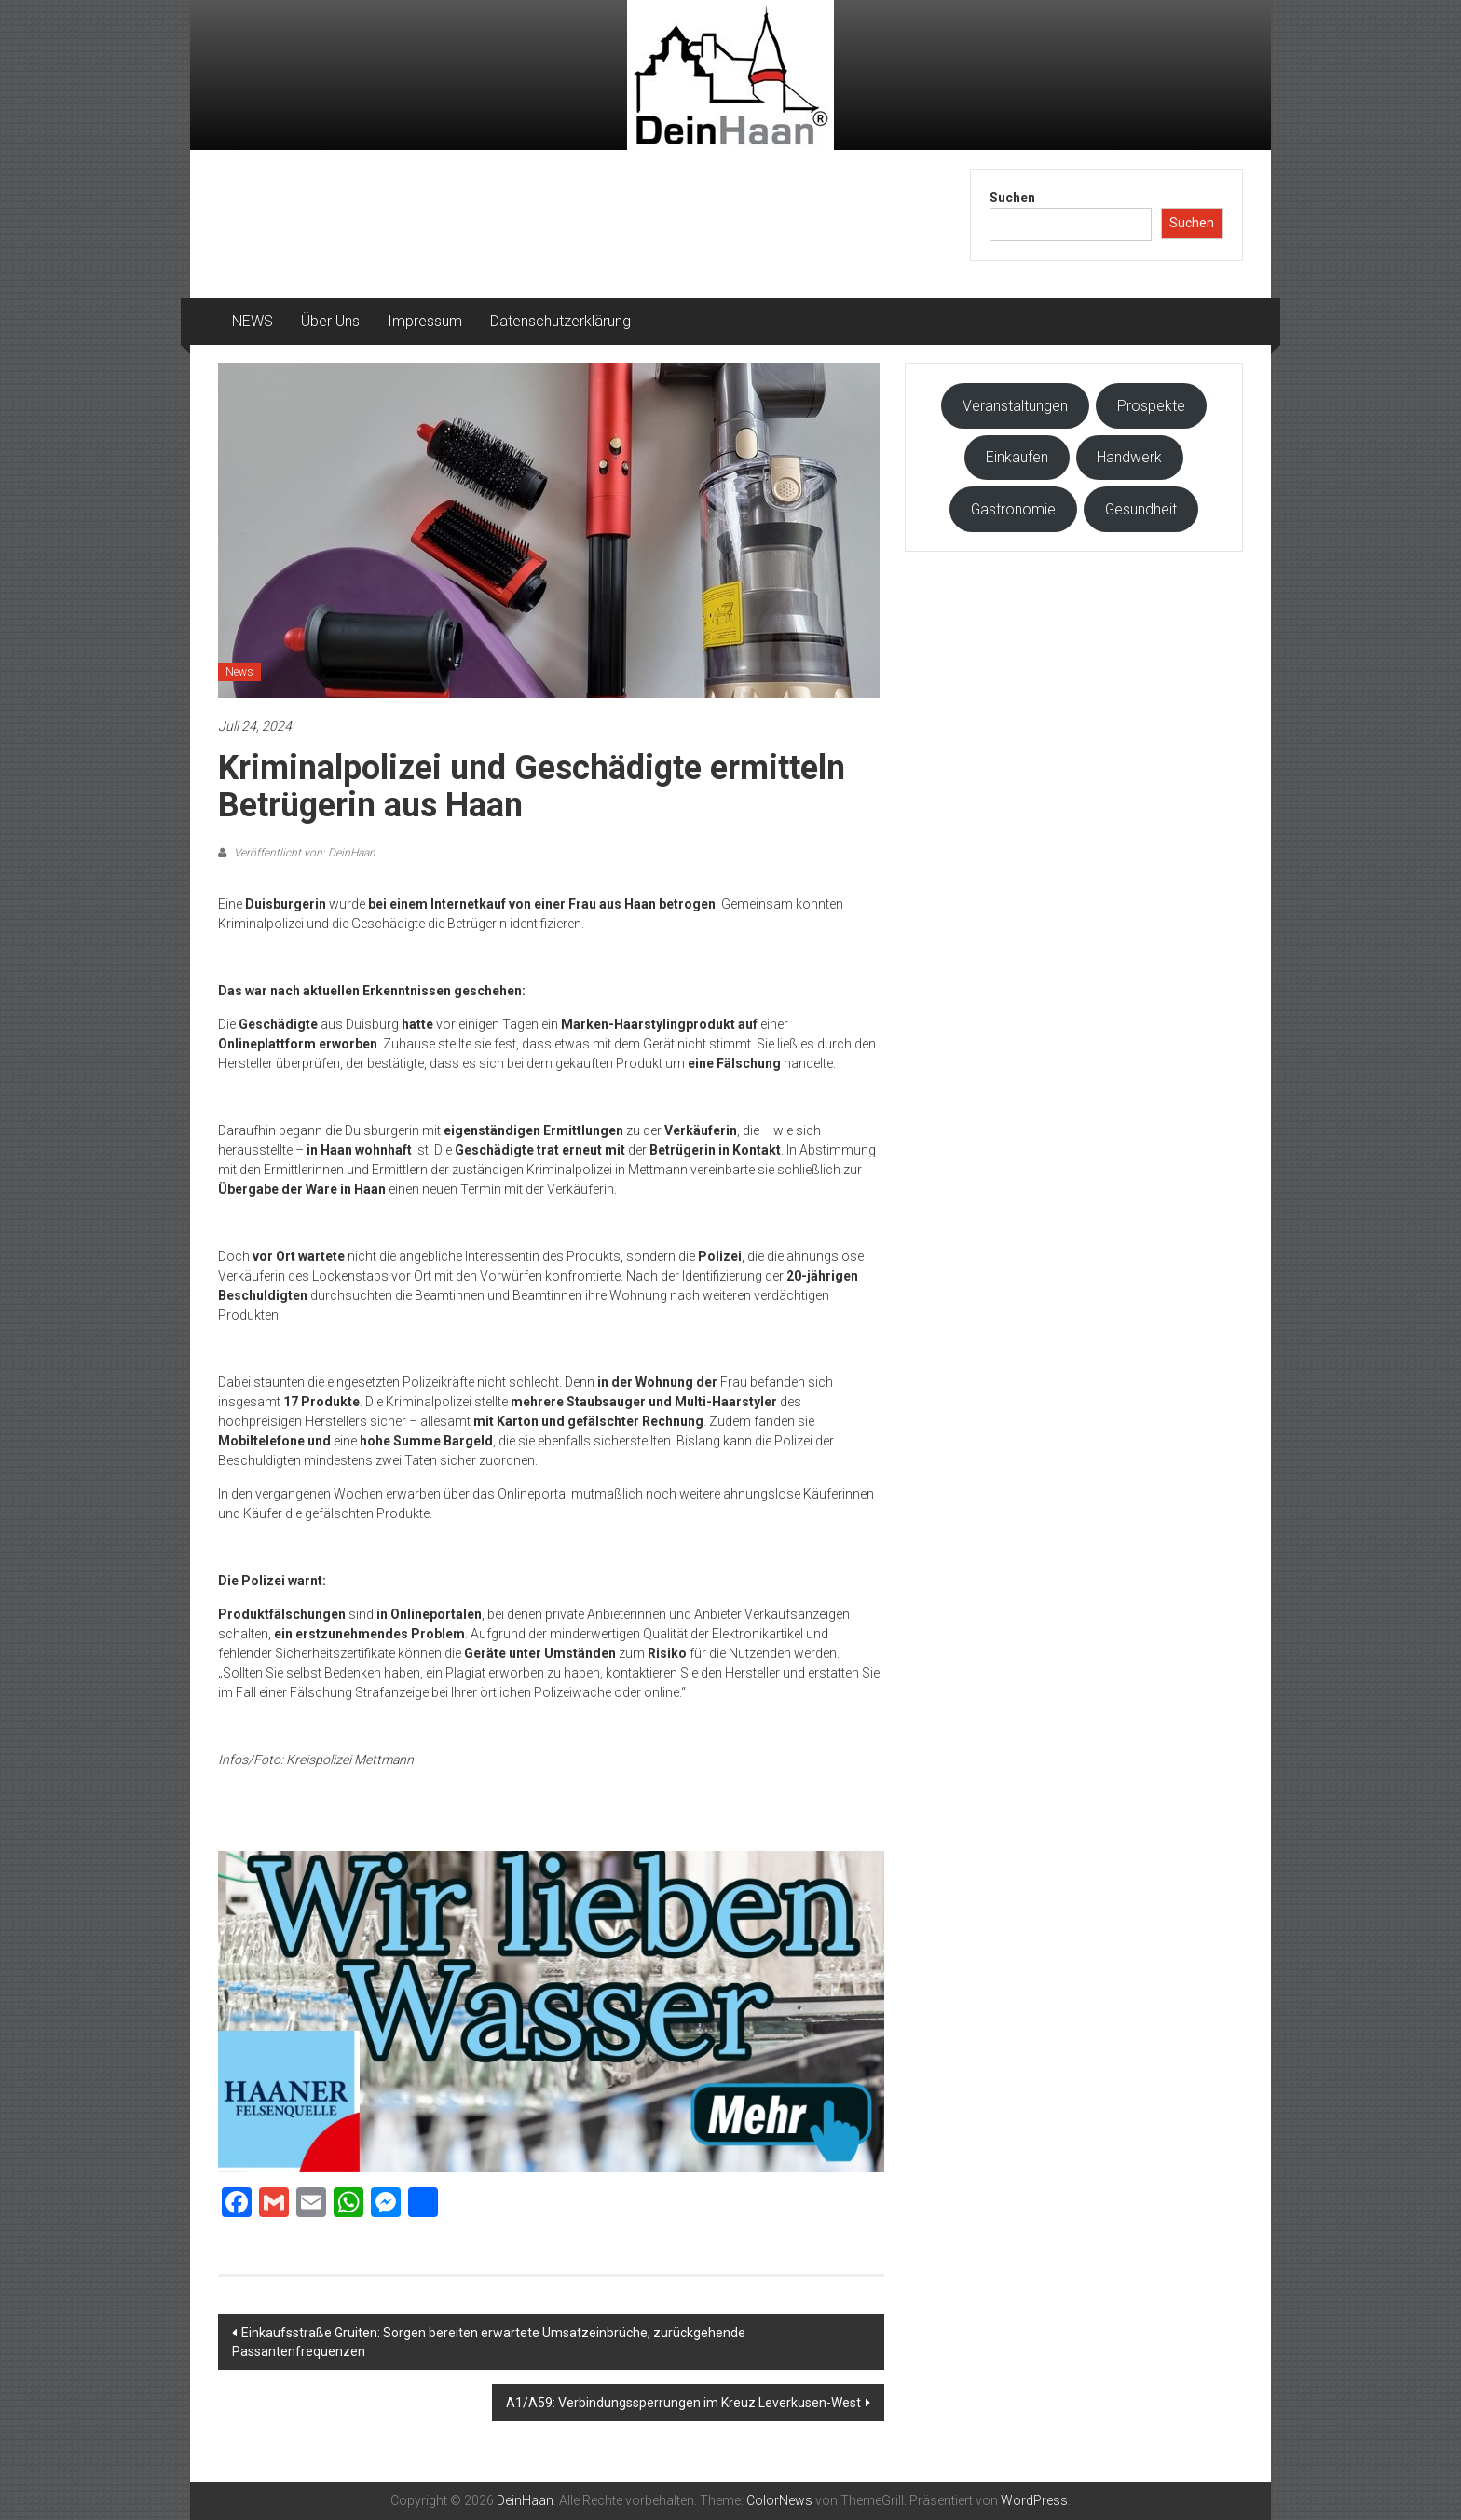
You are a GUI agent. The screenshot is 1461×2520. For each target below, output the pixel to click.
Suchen (1012, 197)
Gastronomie (1013, 509)
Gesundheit (1141, 509)
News (239, 671)
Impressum (425, 321)
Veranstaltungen (1015, 406)
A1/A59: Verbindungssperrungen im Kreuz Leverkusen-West (683, 2402)
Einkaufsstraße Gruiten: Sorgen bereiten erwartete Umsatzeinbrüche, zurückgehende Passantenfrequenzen (488, 2342)
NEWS (252, 321)
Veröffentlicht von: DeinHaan (303, 852)
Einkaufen (1017, 457)
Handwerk (1129, 457)
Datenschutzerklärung (560, 321)
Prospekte (1151, 406)
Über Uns (330, 321)
